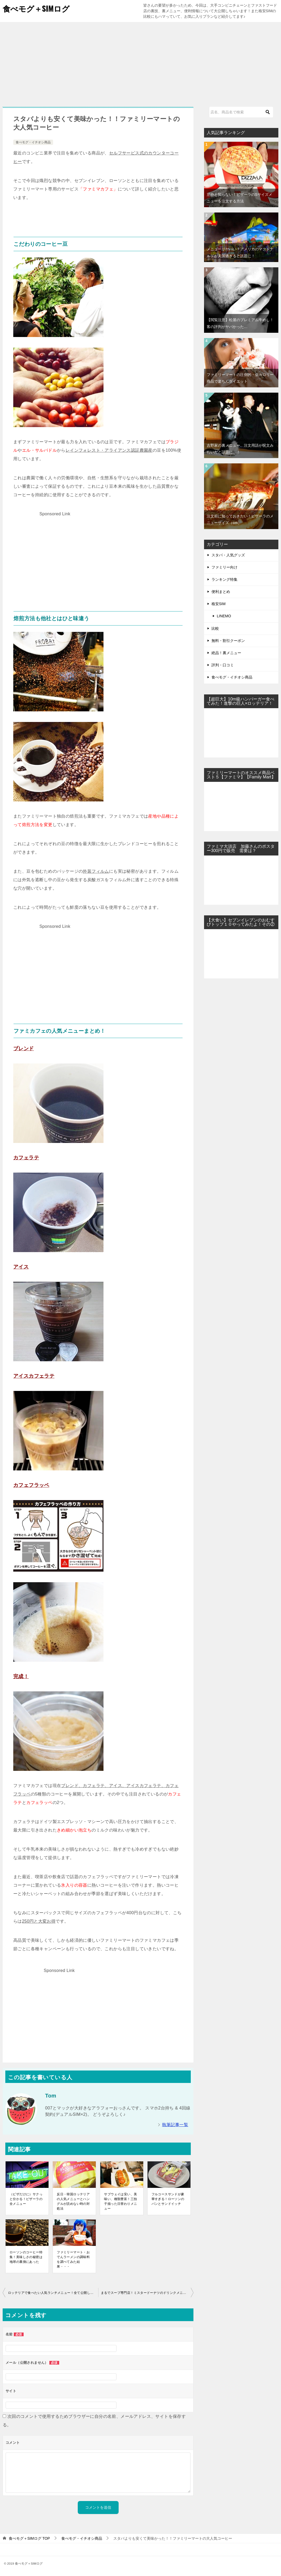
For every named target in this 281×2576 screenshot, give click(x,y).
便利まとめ (220, 591)
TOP (29, 2538)
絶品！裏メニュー (226, 653)
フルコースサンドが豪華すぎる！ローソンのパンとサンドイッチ (168, 2199)
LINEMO (224, 616)
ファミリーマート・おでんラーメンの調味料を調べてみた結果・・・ (73, 2259)
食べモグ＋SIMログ (37, 8)
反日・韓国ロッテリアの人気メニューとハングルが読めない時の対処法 (73, 2201)
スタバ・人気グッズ (228, 555)
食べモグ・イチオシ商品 (33, 142)
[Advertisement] (140, 62)
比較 (215, 628)
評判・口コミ (222, 665)
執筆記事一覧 (175, 2124)
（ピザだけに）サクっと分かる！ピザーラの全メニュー (26, 2199)
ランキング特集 (224, 579)
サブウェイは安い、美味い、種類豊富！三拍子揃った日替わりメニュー (120, 2201)
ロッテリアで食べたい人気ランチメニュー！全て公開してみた (53, 2293)
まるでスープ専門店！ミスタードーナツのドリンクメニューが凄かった (147, 2293)
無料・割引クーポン (228, 641)
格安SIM (218, 604)
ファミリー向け (224, 567)
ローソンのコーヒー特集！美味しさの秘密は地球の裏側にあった (26, 2257)
